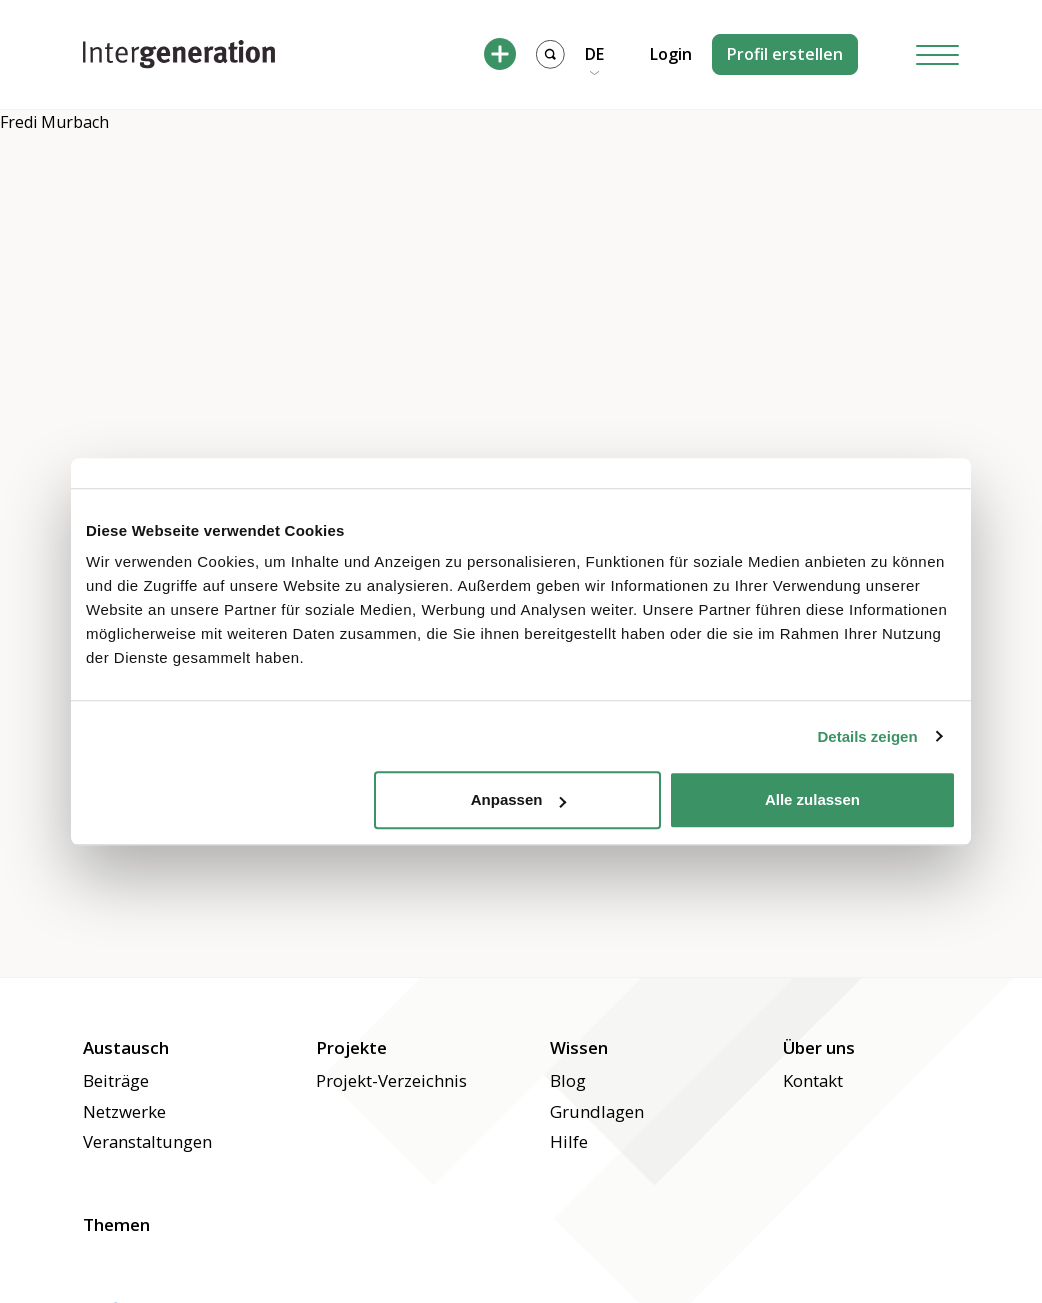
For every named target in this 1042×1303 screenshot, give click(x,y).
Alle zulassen (812, 799)
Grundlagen (597, 1111)
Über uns (819, 1047)
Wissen (579, 1047)
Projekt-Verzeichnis (391, 1080)
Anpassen (519, 799)
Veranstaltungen (147, 1141)
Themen (116, 1224)
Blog (568, 1080)
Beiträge (116, 1080)
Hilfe (569, 1141)
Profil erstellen (785, 54)
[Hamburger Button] (938, 54)
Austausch (126, 1047)
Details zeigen (868, 736)
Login (671, 54)
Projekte (351, 1047)
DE (594, 54)
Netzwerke (124, 1111)
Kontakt (813, 1080)
